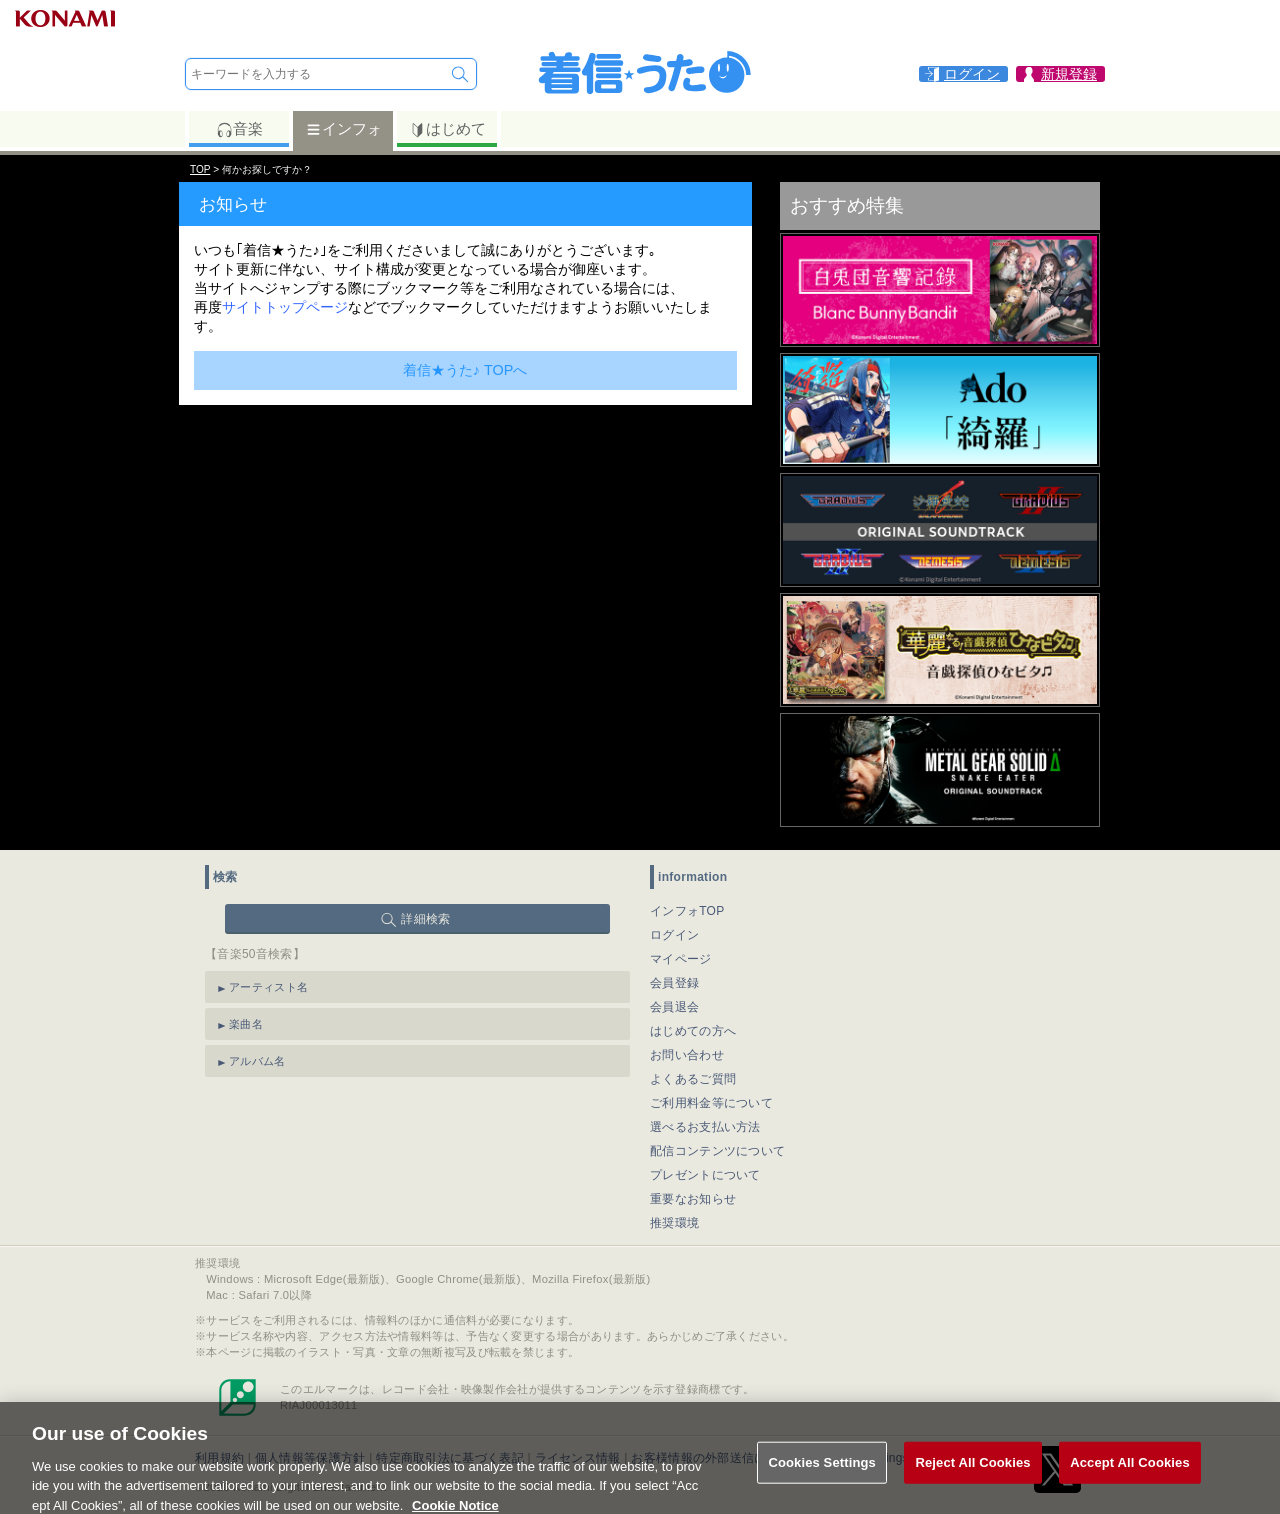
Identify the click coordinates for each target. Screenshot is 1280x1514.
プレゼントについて (705, 1175)
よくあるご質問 (693, 1079)
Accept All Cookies (1130, 1471)
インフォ (343, 129)
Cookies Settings (822, 1471)
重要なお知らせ (693, 1199)
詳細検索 (425, 919)
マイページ (681, 959)
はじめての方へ (693, 1031)
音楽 (239, 129)
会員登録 (674, 983)
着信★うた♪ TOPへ (465, 370)
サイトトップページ (285, 307)
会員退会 (674, 1007)
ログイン (674, 935)
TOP (200, 169)
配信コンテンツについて (717, 1151)
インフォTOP (687, 911)
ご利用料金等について (711, 1103)
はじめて (447, 129)
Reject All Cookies (972, 1471)
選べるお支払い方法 (705, 1127)
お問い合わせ (687, 1055)
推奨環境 (674, 1223)
